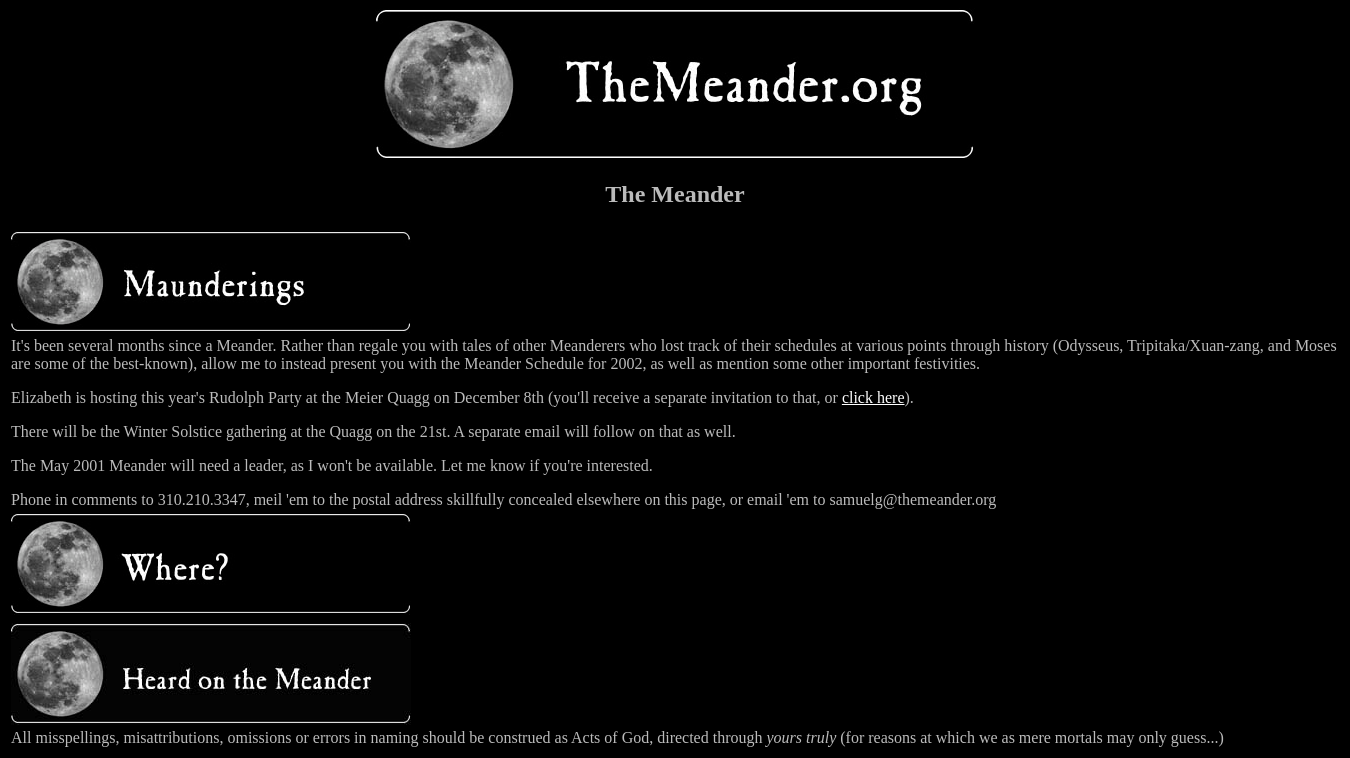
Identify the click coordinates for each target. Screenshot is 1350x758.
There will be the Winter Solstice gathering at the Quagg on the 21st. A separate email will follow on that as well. (373, 431)
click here (873, 397)
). (909, 397)
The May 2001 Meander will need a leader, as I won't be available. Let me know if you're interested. (332, 465)
